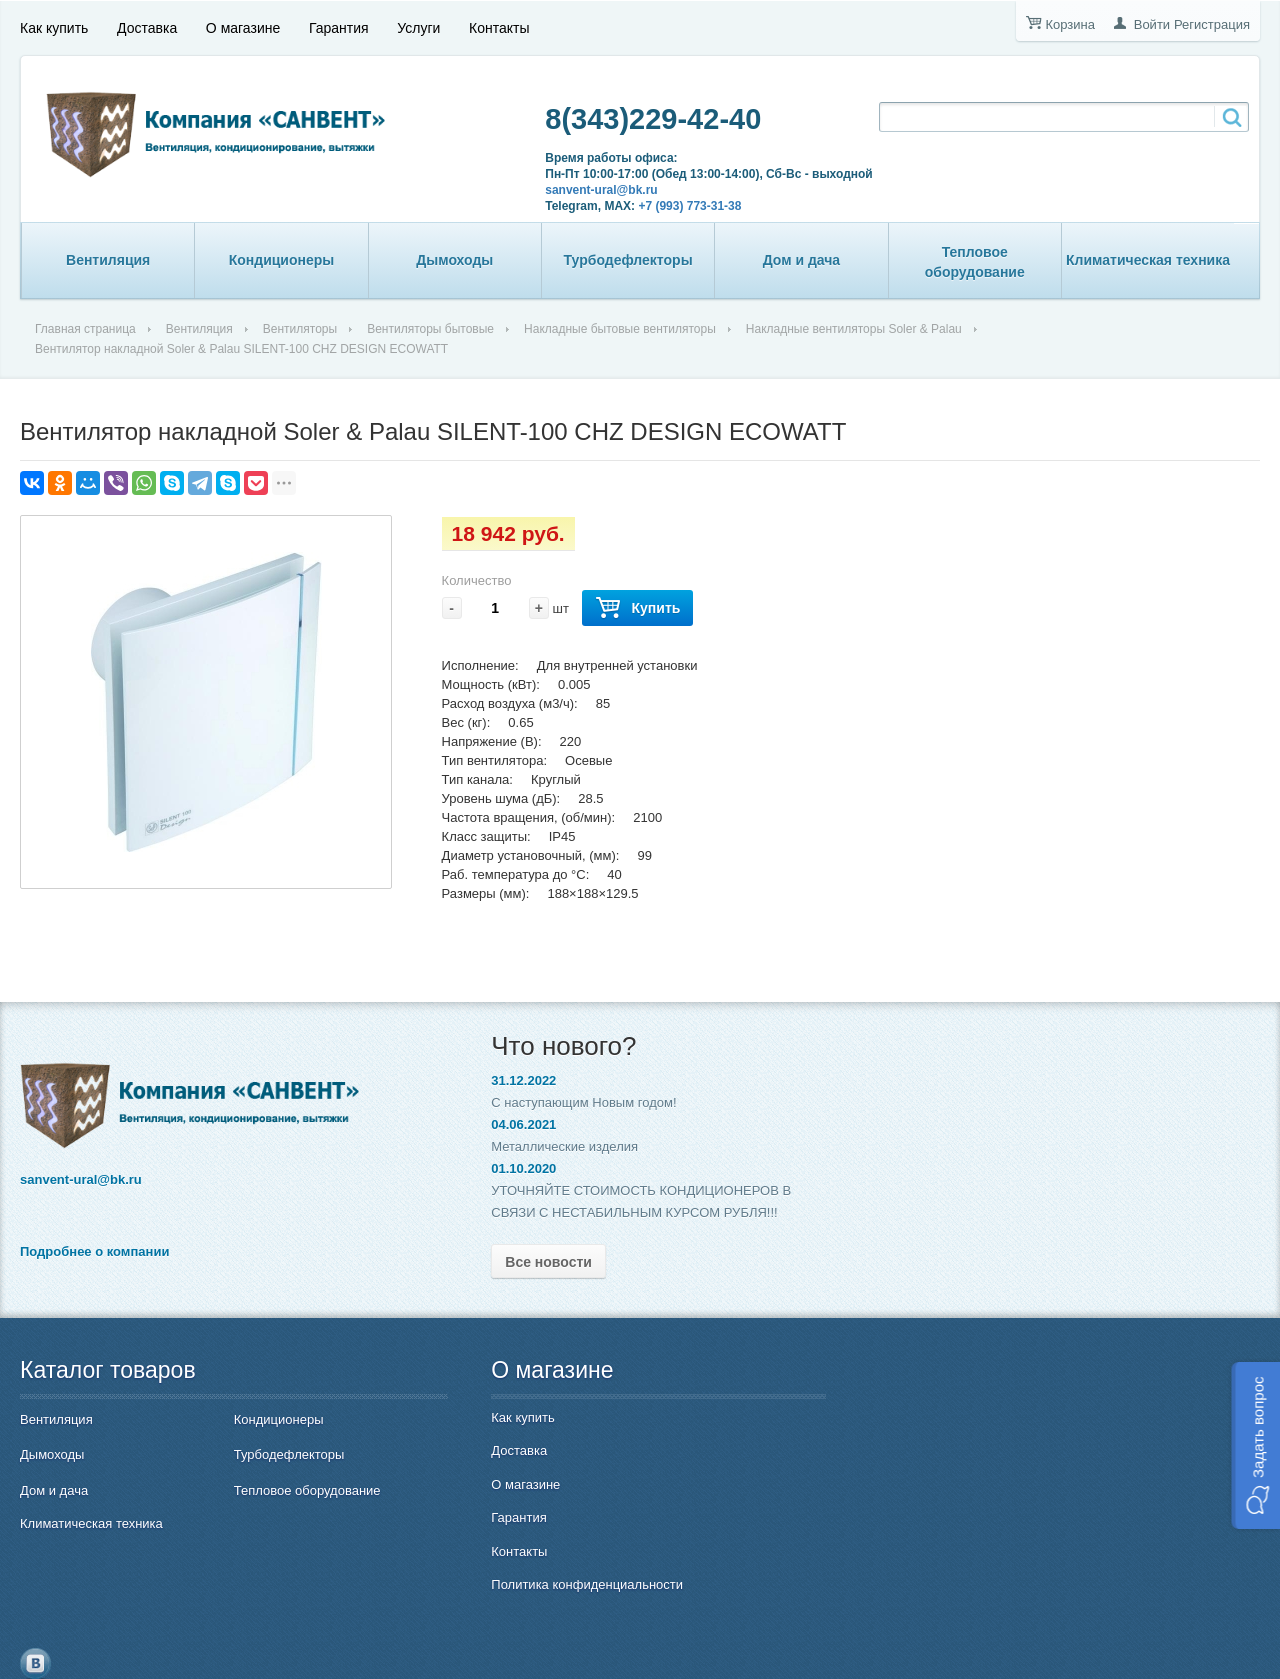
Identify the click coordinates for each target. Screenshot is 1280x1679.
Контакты (499, 27)
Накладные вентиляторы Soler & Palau (854, 329)
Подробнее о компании (94, 1251)
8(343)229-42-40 (645, 119)
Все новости (530, 1262)
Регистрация (1212, 24)
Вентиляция (108, 260)
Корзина (1070, 24)
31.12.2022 (505, 1080)
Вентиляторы (300, 329)
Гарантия (339, 27)
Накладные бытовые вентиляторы (620, 329)
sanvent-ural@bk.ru (593, 190)
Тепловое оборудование (975, 262)
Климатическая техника (1148, 260)
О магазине (243, 27)
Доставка (147, 27)
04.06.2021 (505, 1124)
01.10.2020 (505, 1168)
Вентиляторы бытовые (430, 329)
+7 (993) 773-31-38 (681, 206)
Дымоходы (454, 260)
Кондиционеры (282, 260)
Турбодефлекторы (628, 260)
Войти (1152, 24)
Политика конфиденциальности (569, 1584)
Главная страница (85, 329)
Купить (637, 608)
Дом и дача (802, 260)
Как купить (54, 27)
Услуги (418, 27)
